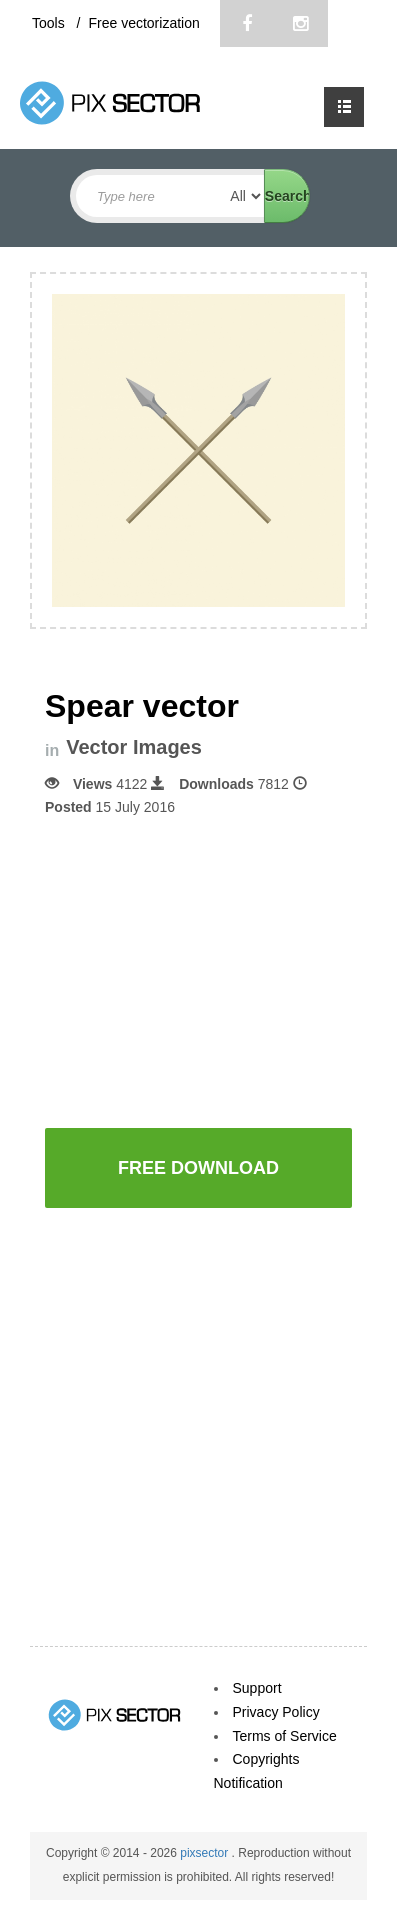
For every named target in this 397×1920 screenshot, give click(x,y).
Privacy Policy (276, 1712)
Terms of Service (285, 1736)
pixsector (205, 1853)
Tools (50, 23)
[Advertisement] (213, 970)
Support (257, 1688)
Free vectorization (143, 23)
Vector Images (134, 747)
